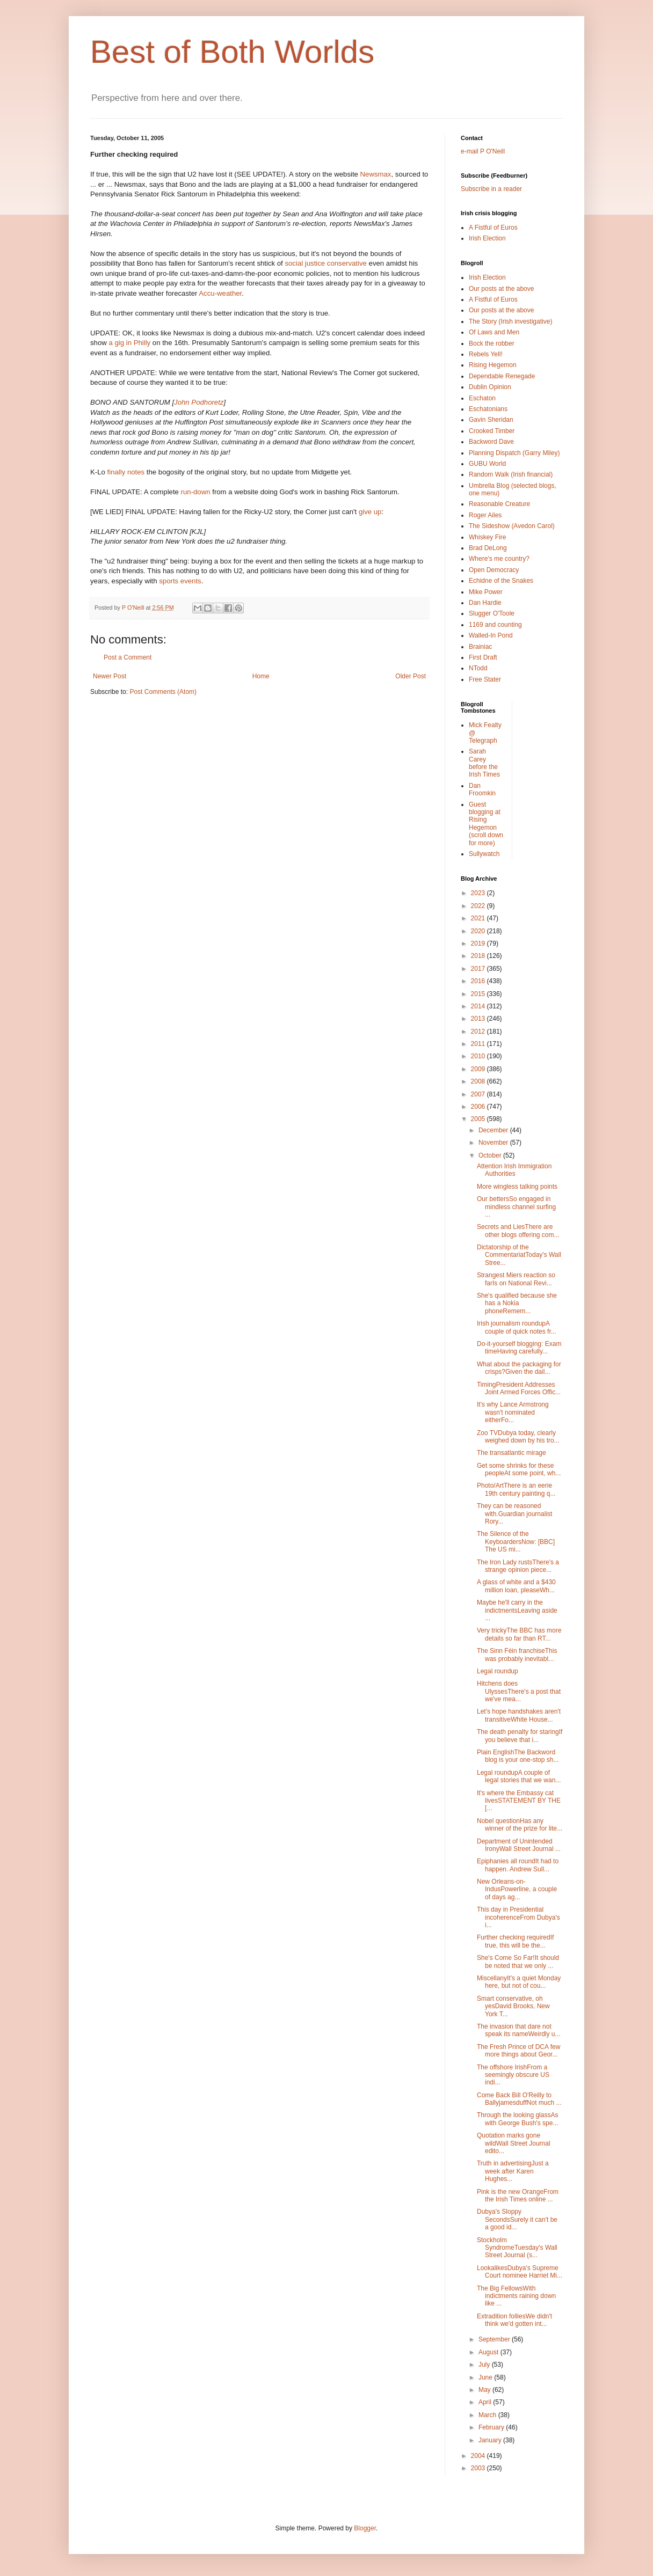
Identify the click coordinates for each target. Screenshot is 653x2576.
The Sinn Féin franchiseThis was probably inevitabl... (517, 1654)
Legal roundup (497, 1671)
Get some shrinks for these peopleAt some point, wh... (519, 1469)
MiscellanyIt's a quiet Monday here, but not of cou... (519, 1981)
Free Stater (485, 679)
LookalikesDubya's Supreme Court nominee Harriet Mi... (519, 2271)
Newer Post (109, 676)
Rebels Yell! (486, 354)
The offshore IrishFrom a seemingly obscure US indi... (513, 2075)
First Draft (483, 657)
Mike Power (486, 592)
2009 (479, 1069)
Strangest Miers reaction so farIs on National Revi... (516, 1278)
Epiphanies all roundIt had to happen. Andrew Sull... (517, 1864)
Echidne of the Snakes (501, 580)
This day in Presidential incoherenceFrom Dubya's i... (518, 1917)
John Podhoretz (198, 402)
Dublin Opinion (490, 387)
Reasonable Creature (499, 504)
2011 (479, 1044)
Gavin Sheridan (491, 419)
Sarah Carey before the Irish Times (484, 763)
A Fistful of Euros (493, 227)
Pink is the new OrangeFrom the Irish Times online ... (517, 2195)
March (488, 2415)
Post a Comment (127, 657)
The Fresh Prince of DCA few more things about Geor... (518, 2050)
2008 (479, 1081)
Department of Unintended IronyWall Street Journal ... (519, 1845)
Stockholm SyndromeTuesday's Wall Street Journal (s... (517, 2247)
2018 (479, 956)
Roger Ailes (485, 515)
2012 (479, 1031)
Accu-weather (220, 293)
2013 (479, 1018)
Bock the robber (491, 343)
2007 (479, 1094)
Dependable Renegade (502, 376)
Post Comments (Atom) (163, 692)
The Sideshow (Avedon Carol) (512, 526)
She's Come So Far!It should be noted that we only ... (518, 1961)
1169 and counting (495, 624)
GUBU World (487, 463)
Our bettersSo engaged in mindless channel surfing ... (516, 1206)
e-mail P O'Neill (483, 151)
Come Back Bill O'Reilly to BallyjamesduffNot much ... (519, 2098)
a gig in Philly (130, 343)
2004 (479, 2456)
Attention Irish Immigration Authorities (514, 1169)
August (489, 2352)
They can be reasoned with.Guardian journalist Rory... (514, 1513)
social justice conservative (326, 263)
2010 (479, 1056)
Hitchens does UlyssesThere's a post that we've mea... (519, 1691)
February (492, 2427)
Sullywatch (484, 854)
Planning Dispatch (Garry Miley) (514, 453)
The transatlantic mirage (511, 1453)
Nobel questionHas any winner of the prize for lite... (519, 1824)
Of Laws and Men (494, 332)
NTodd (478, 668)
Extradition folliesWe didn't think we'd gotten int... (514, 2320)
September (495, 2339)
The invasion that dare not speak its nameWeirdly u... (519, 2030)
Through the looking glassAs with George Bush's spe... (517, 2118)
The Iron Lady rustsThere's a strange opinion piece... (518, 1566)
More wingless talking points (517, 1186)
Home (261, 676)
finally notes (127, 472)
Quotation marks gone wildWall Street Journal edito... (513, 2143)
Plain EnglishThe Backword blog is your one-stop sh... (517, 1755)
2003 (479, 2468)
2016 (479, 981)
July (485, 2364)
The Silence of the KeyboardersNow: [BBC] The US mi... (516, 1541)
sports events (180, 581)
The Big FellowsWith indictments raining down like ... (516, 2296)
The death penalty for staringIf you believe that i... (519, 1735)
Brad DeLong (488, 548)
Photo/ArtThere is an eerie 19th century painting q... (516, 1489)
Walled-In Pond (491, 635)
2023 (479, 893)
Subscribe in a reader (491, 189)
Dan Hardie (485, 602)
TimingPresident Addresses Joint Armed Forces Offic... (519, 1388)
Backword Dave (491, 441)
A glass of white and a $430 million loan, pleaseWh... (516, 1585)
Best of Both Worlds (232, 52)
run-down (197, 492)
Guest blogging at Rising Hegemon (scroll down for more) (486, 824)
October (490, 1155)
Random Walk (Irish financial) (511, 474)
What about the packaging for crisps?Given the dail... (519, 1367)
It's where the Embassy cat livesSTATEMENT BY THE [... (519, 1800)
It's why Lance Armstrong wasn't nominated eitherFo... (513, 1412)
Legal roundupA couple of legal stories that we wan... (519, 1776)
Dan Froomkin (482, 789)
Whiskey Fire (487, 537)
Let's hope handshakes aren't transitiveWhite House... (519, 1715)
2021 (479, 918)
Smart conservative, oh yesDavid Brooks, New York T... (513, 2006)
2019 (479, 943)
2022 (479, 906)
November (494, 1142)
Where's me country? (499, 558)
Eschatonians (488, 409)
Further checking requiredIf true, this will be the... (515, 1941)
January (490, 2440)
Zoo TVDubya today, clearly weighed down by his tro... (518, 1436)
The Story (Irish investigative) (510, 321)
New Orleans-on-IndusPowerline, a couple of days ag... (517, 1889)
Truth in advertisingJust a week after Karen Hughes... (513, 2171)
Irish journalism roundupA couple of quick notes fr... (516, 1327)
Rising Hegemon (493, 365)
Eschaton (482, 398)
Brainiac (480, 646)
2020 (479, 931)
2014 (479, 1006)
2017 (479, 968)
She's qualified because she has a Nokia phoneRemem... (517, 1303)
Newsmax (375, 174)
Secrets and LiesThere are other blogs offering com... (518, 1230)
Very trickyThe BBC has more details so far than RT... (519, 1634)
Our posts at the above (501, 288)
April (485, 2402)
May (485, 2390)
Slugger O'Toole (491, 613)
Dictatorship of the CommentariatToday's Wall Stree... (519, 1255)
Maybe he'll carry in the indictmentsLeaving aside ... (517, 1610)
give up (370, 512)
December (494, 1130)
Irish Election (487, 238)
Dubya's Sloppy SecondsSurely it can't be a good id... (517, 2219)
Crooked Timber (491, 431)
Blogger (365, 2528)
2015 (479, 994)
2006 (479, 1106)
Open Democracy (494, 570)
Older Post (410, 676)
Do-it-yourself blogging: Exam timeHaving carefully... (519, 1347)
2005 (479, 1119)
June (486, 2377)
